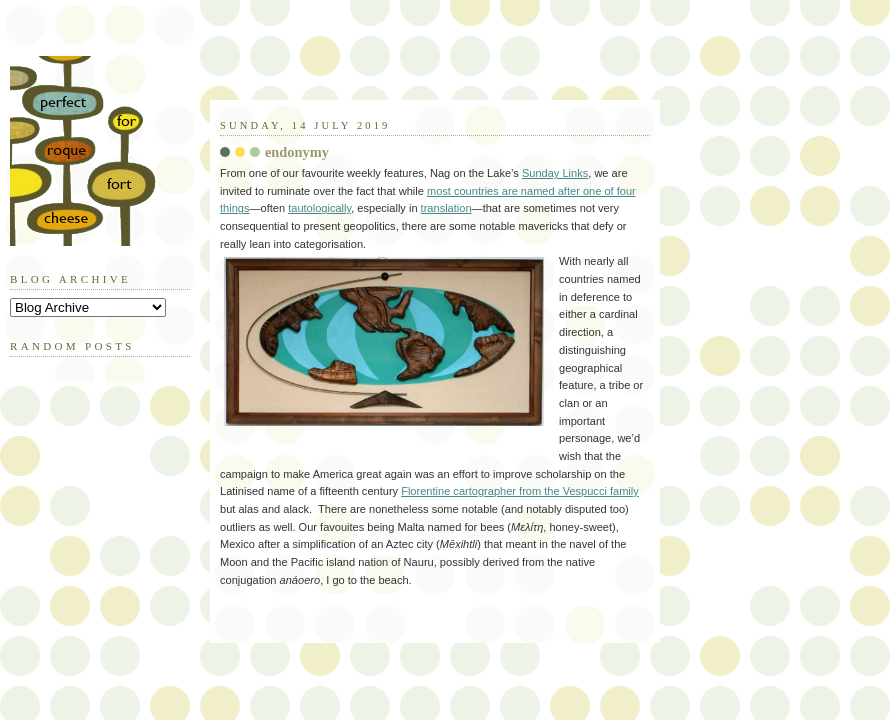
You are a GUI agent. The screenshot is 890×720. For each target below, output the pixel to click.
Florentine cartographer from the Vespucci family (520, 491)
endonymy (297, 152)
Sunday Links (555, 173)
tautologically (319, 208)
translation (446, 208)
